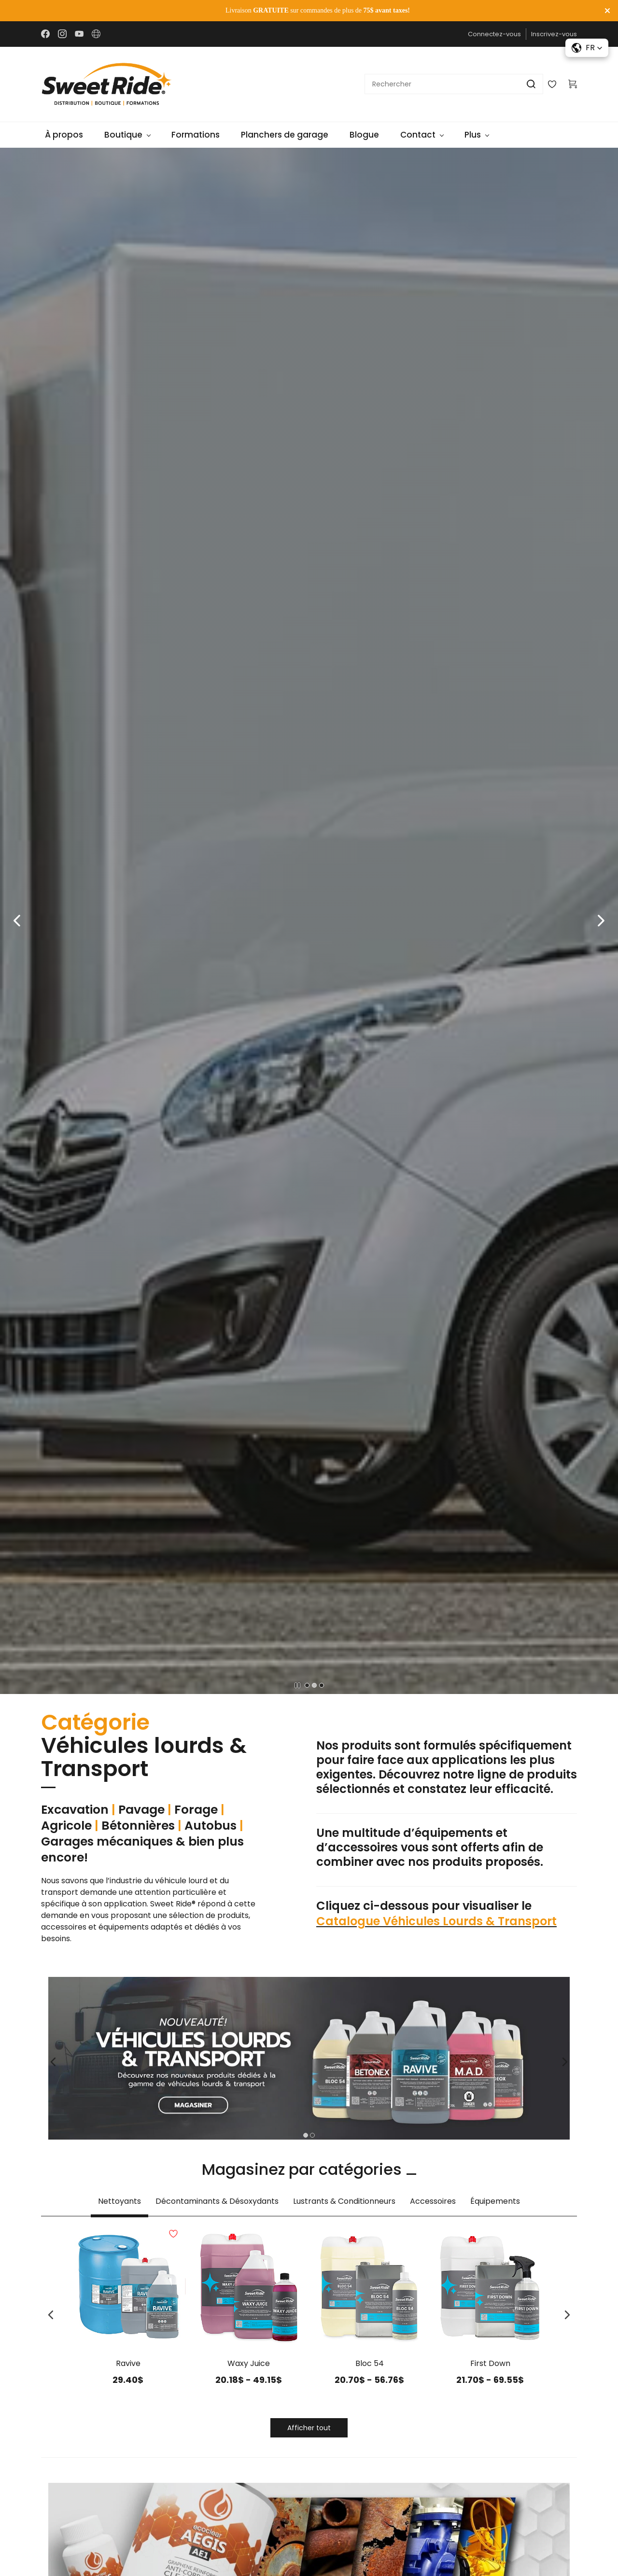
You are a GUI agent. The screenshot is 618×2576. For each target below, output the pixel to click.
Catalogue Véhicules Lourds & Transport (436, 1921)
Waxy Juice (248, 2363)
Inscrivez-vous (554, 34)
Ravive (128, 2363)
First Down (490, 2363)
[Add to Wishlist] (185, 2286)
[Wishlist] (555, 84)
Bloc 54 (369, 2363)
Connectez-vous (494, 34)
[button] (17, 921)
